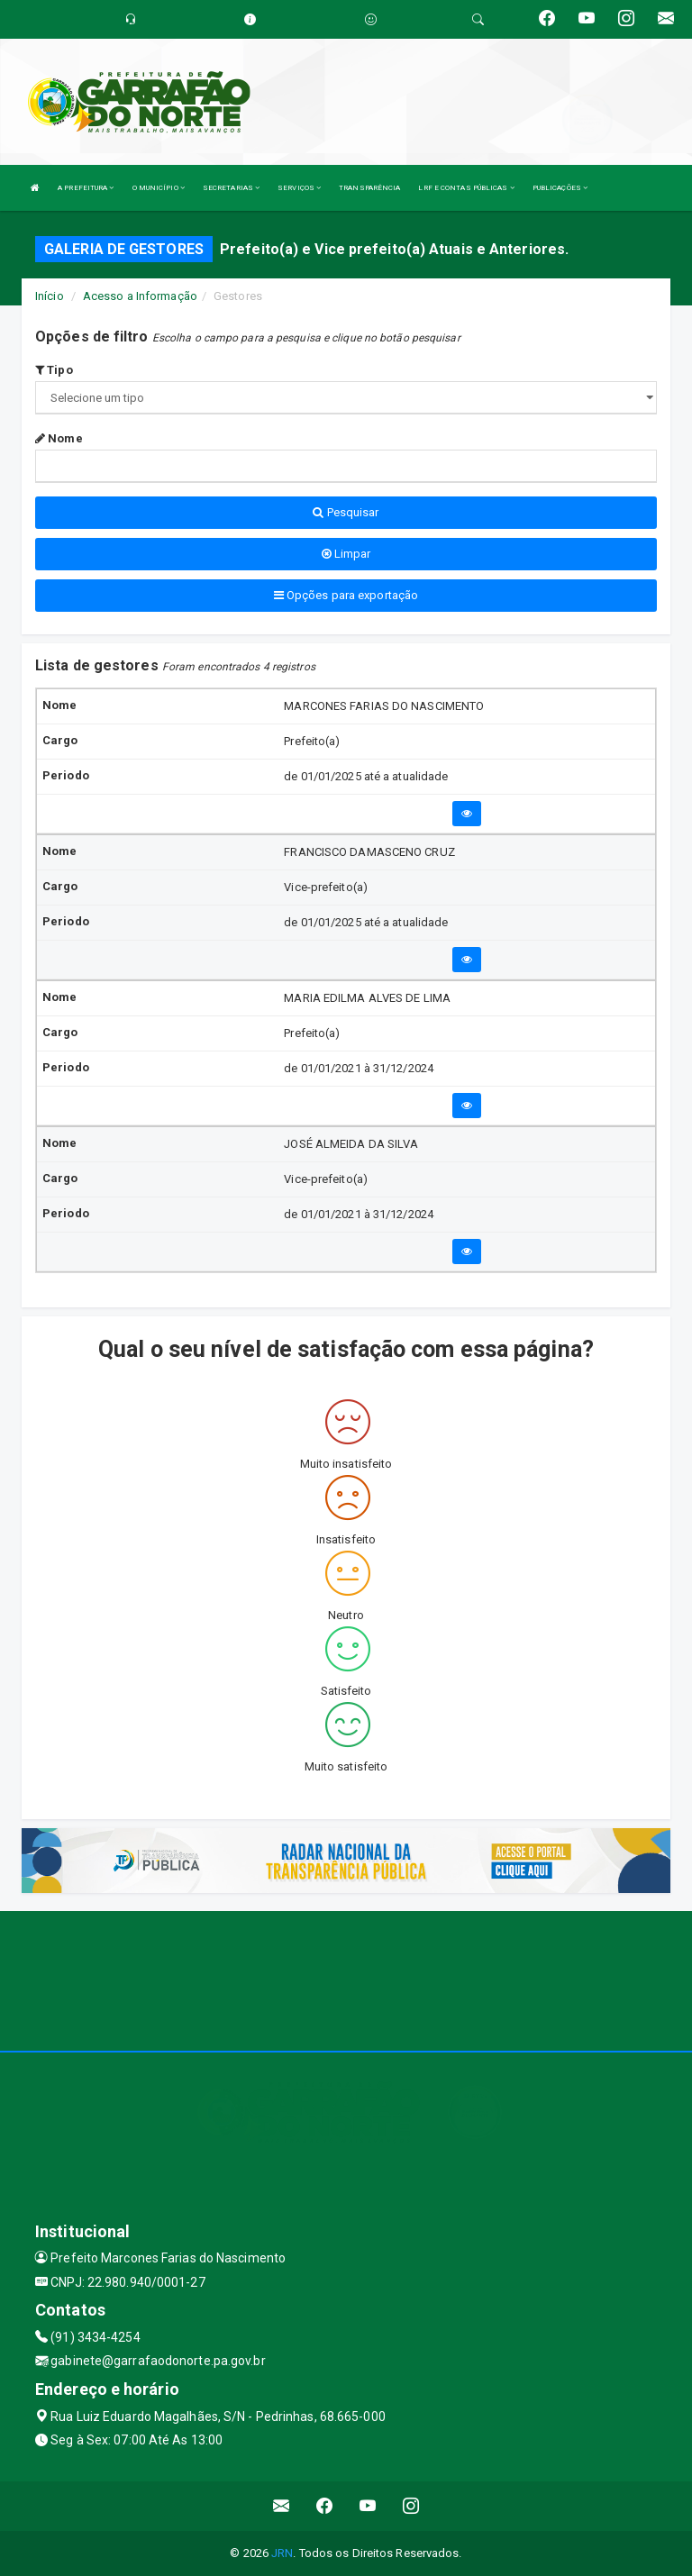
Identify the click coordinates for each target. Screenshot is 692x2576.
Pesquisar (345, 512)
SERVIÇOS (299, 188)
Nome (59, 438)
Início (49, 296)
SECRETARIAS (231, 188)
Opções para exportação (346, 595)
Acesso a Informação (140, 296)
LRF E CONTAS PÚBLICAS (466, 188)
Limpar (346, 553)
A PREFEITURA (86, 188)
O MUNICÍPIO (158, 188)
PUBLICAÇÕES (560, 188)
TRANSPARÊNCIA (369, 188)
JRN (282, 2553)
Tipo (54, 370)
